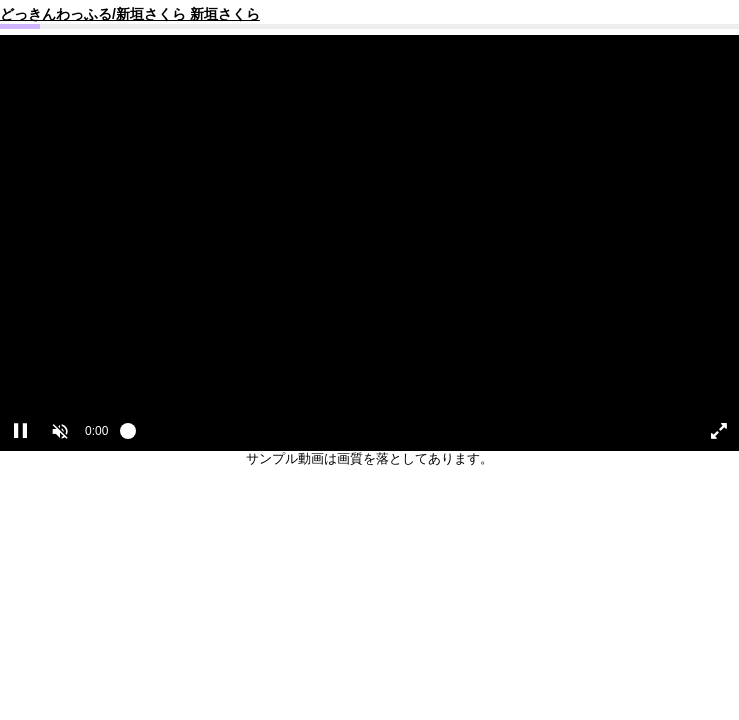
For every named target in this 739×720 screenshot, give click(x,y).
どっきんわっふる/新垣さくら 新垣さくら (130, 14)
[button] (60, 431)
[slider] (401, 436)
